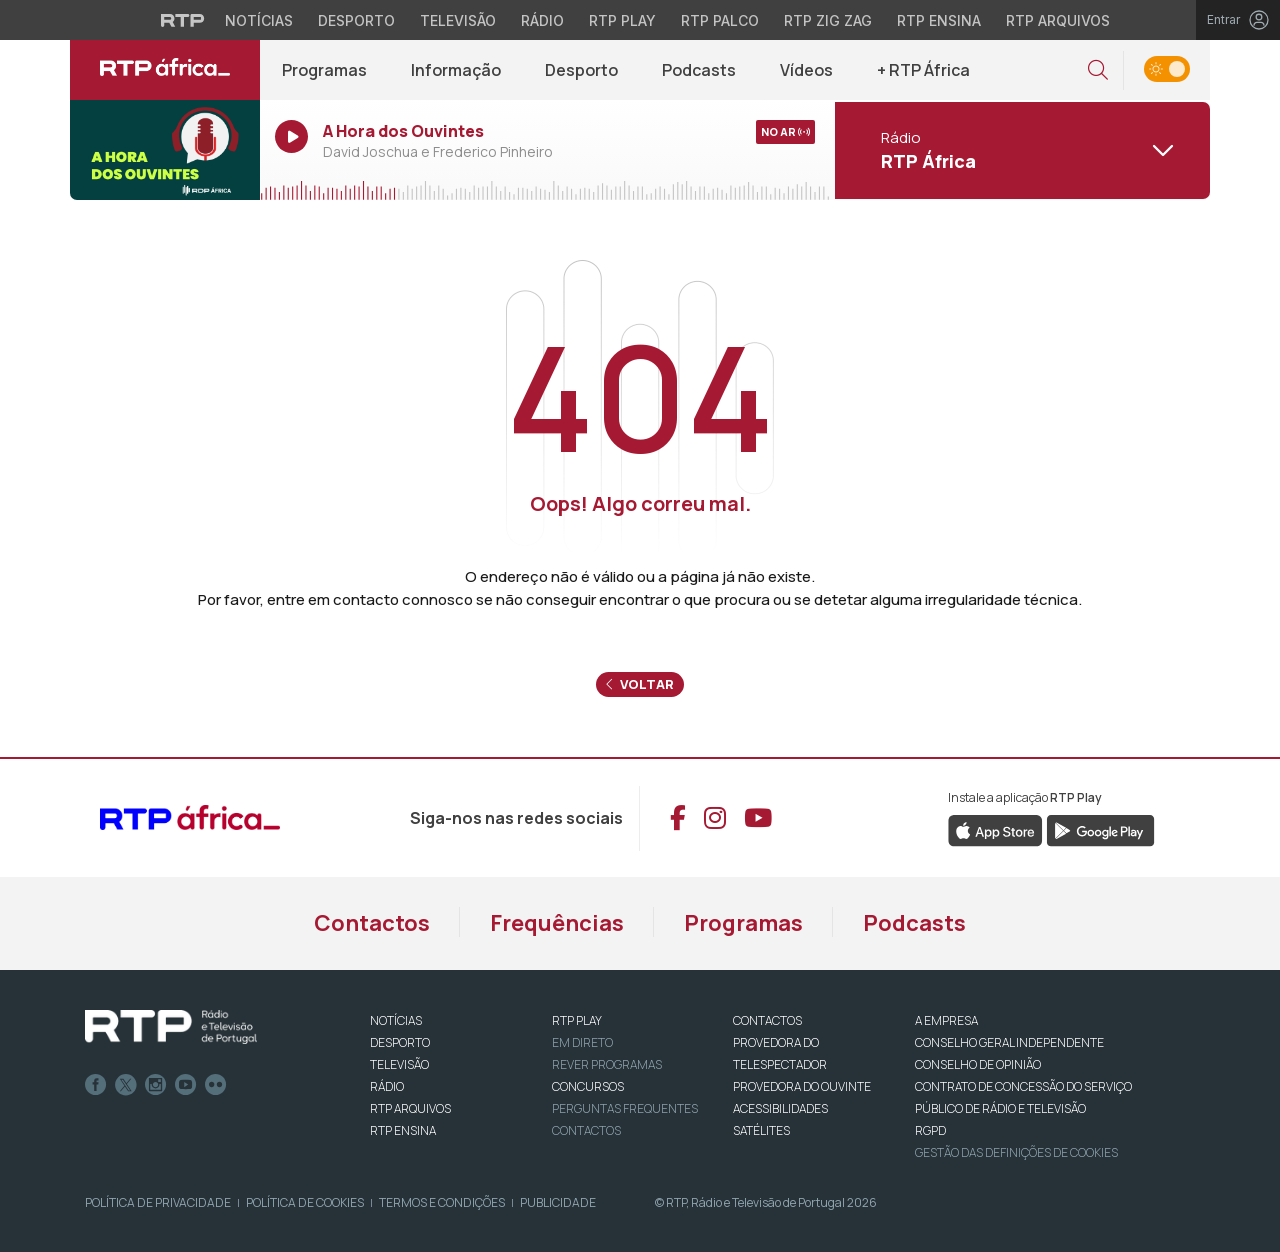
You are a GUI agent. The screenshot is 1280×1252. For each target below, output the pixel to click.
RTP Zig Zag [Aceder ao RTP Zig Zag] (828, 20)
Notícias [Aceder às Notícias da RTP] (259, 20)
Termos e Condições (442, 1202)
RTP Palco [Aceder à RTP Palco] (720, 20)
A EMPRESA (946, 1020)
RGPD (930, 1130)
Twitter (126, 1085)
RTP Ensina (403, 1130)
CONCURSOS (588, 1086)
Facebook (96, 1085)
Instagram (156, 1085)
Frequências (557, 923)
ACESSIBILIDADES (780, 1108)
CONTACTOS (767, 1020)
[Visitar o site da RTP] (183, 20)
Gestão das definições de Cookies (1016, 1152)
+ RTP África (923, 70)
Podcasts (699, 70)
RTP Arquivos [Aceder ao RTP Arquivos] (1058, 20)
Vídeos (806, 70)
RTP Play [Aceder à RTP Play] (622, 20)
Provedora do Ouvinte (802, 1086)
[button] (1098, 70)
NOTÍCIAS (396, 1020)
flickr (216, 1085)
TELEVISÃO (399, 1064)
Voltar (640, 684)
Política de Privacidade (158, 1202)
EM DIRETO (582, 1042)
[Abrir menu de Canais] (1020, 150)
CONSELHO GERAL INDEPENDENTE (1009, 1042)
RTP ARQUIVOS (410, 1108)
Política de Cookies (305, 1202)
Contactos (372, 923)
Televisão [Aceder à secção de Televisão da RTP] (458, 20)
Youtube (186, 1085)
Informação (456, 70)
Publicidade (558, 1202)
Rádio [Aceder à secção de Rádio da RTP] (542, 20)
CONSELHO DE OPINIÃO (978, 1064)
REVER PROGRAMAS (607, 1064)
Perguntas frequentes (625, 1108)
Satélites (761, 1130)
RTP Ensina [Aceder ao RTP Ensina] (939, 20)
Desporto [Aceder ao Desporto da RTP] (356, 20)
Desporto (581, 70)
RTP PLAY (577, 1020)
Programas (324, 70)
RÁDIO (387, 1086)
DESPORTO (400, 1042)
